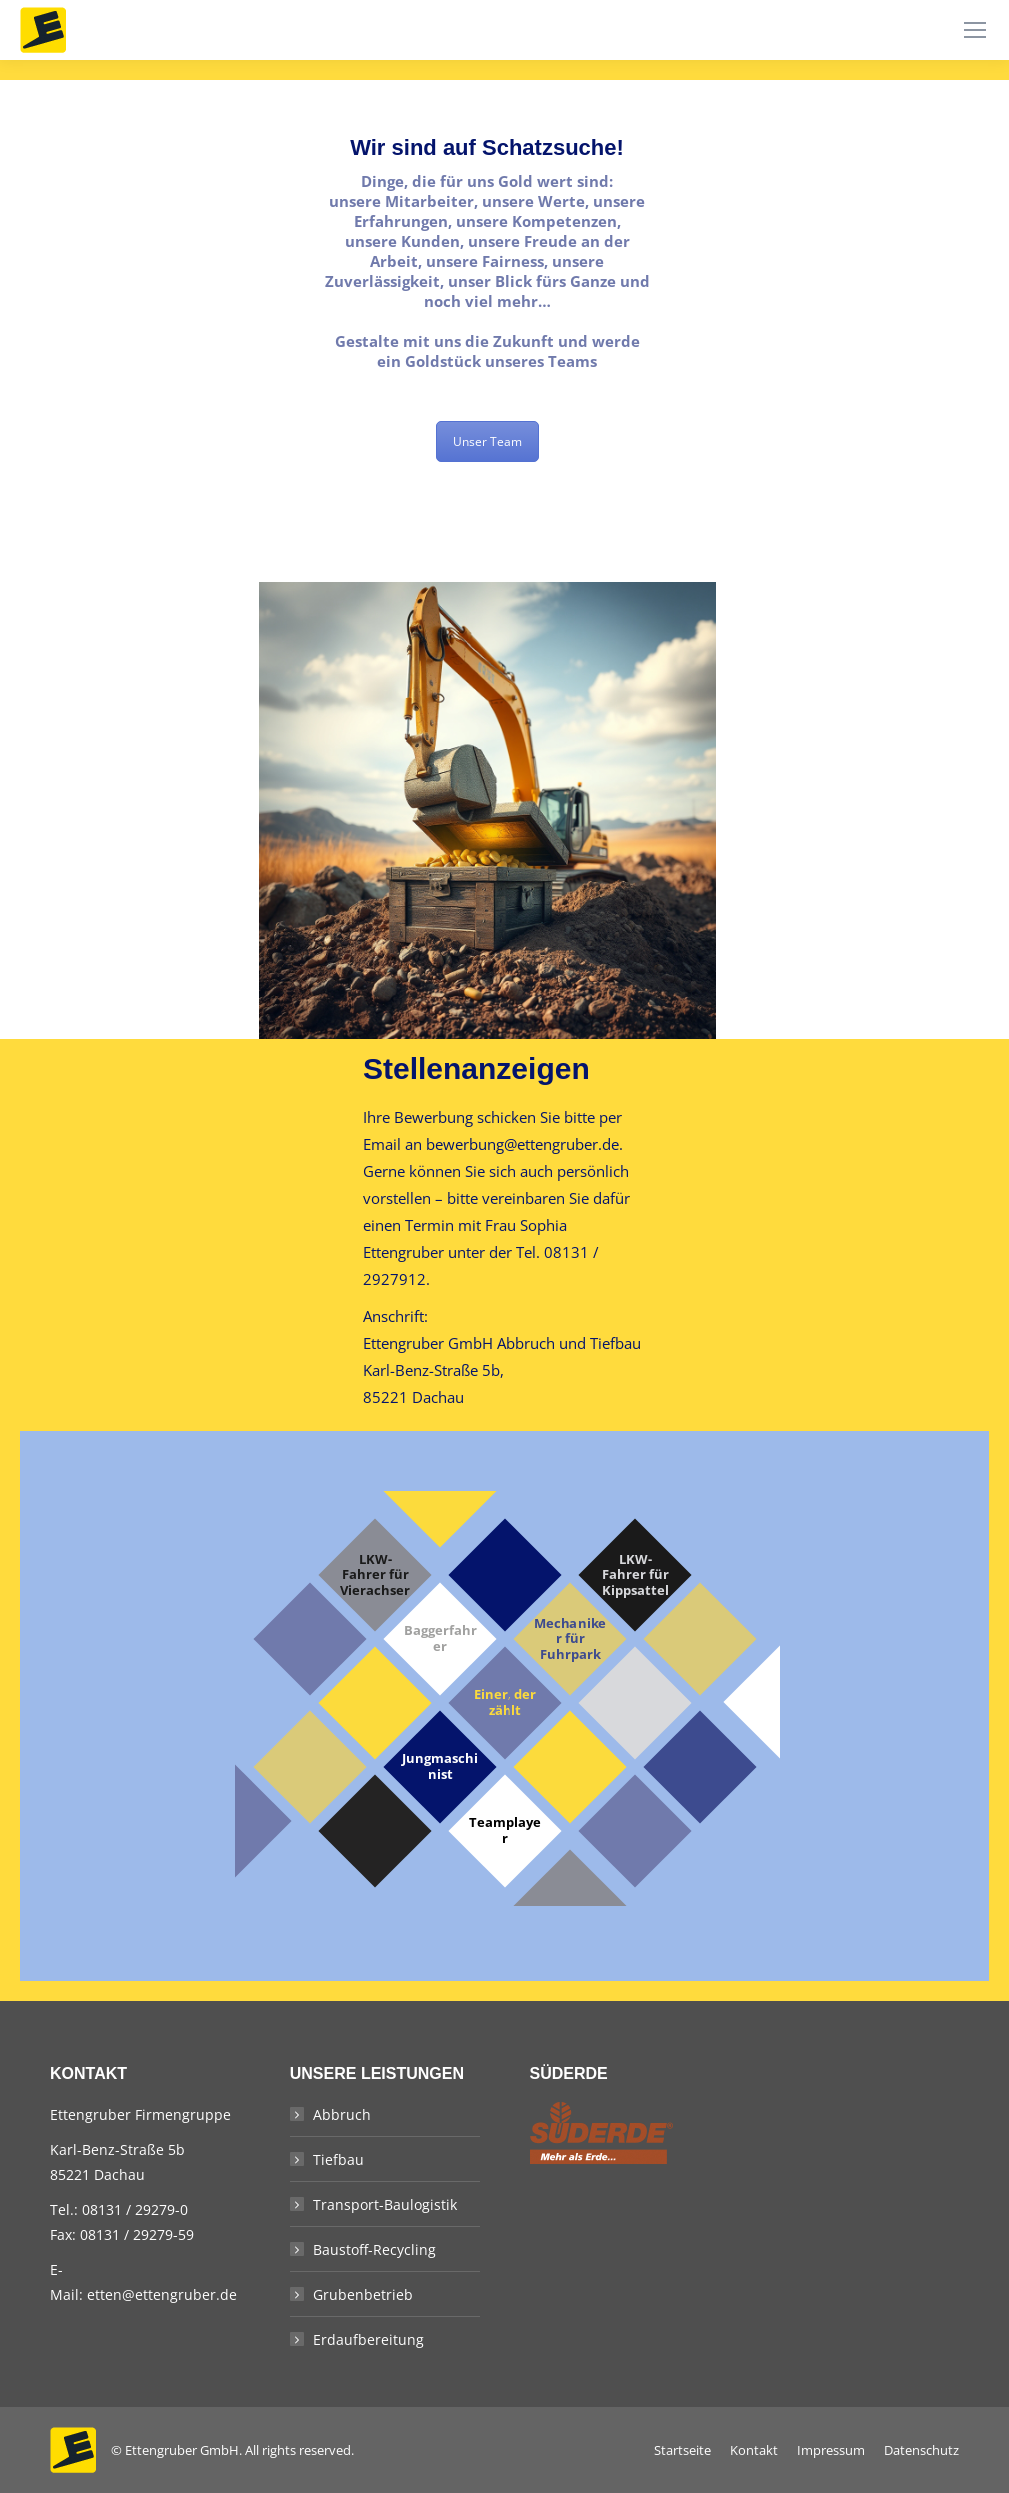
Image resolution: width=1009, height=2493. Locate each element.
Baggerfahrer (439, 1638)
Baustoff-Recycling (374, 2249)
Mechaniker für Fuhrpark (569, 1639)
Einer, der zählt (504, 1702)
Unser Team (487, 441)
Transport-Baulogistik (385, 2204)
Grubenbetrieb (363, 2294)
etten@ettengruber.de (162, 2294)
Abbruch (342, 2114)
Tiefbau (338, 2159)
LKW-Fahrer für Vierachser (375, 1575)
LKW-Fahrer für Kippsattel (634, 1575)
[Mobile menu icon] (975, 30)
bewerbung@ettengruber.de (522, 1144)
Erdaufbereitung (368, 2339)
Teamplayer (505, 1830)
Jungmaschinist (440, 1766)
